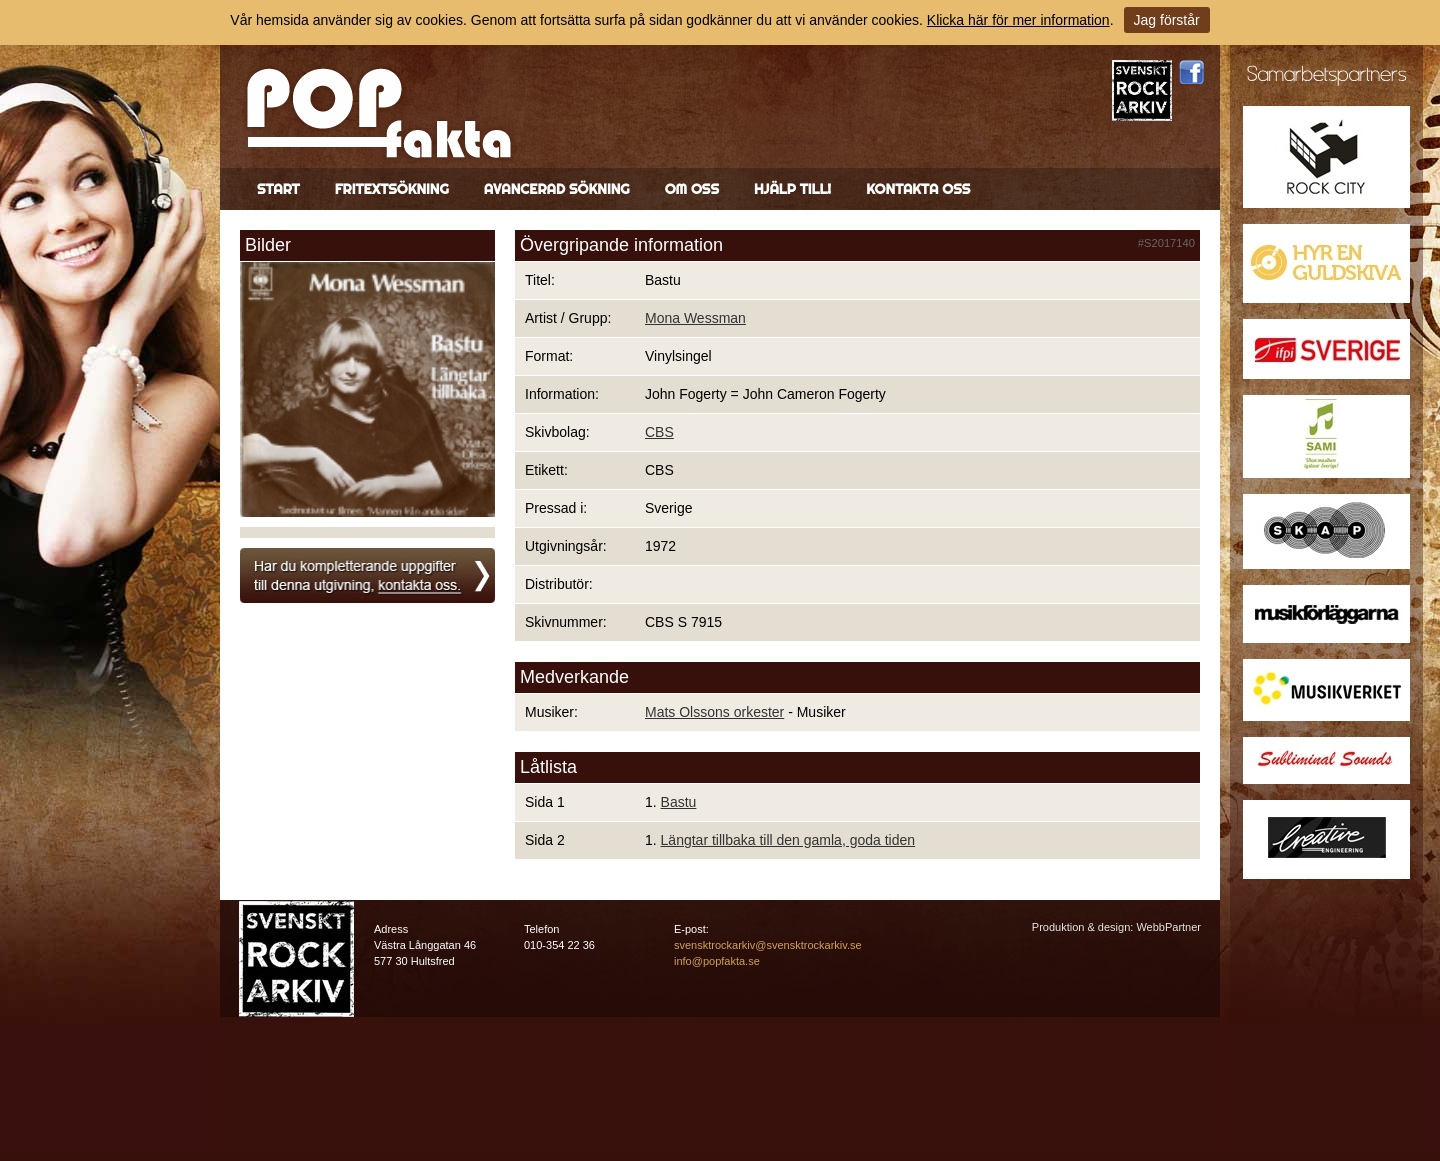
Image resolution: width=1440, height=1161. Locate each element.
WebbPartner (1168, 927)
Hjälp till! (792, 189)
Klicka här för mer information (1018, 20)
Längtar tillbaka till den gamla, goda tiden (788, 840)
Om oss (692, 189)
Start (278, 189)
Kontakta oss (918, 189)
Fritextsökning (392, 189)
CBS (659, 432)
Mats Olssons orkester (714, 712)
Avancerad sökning (557, 189)
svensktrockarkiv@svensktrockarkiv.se (768, 945)
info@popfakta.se (717, 961)
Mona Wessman (695, 318)
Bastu (679, 802)
